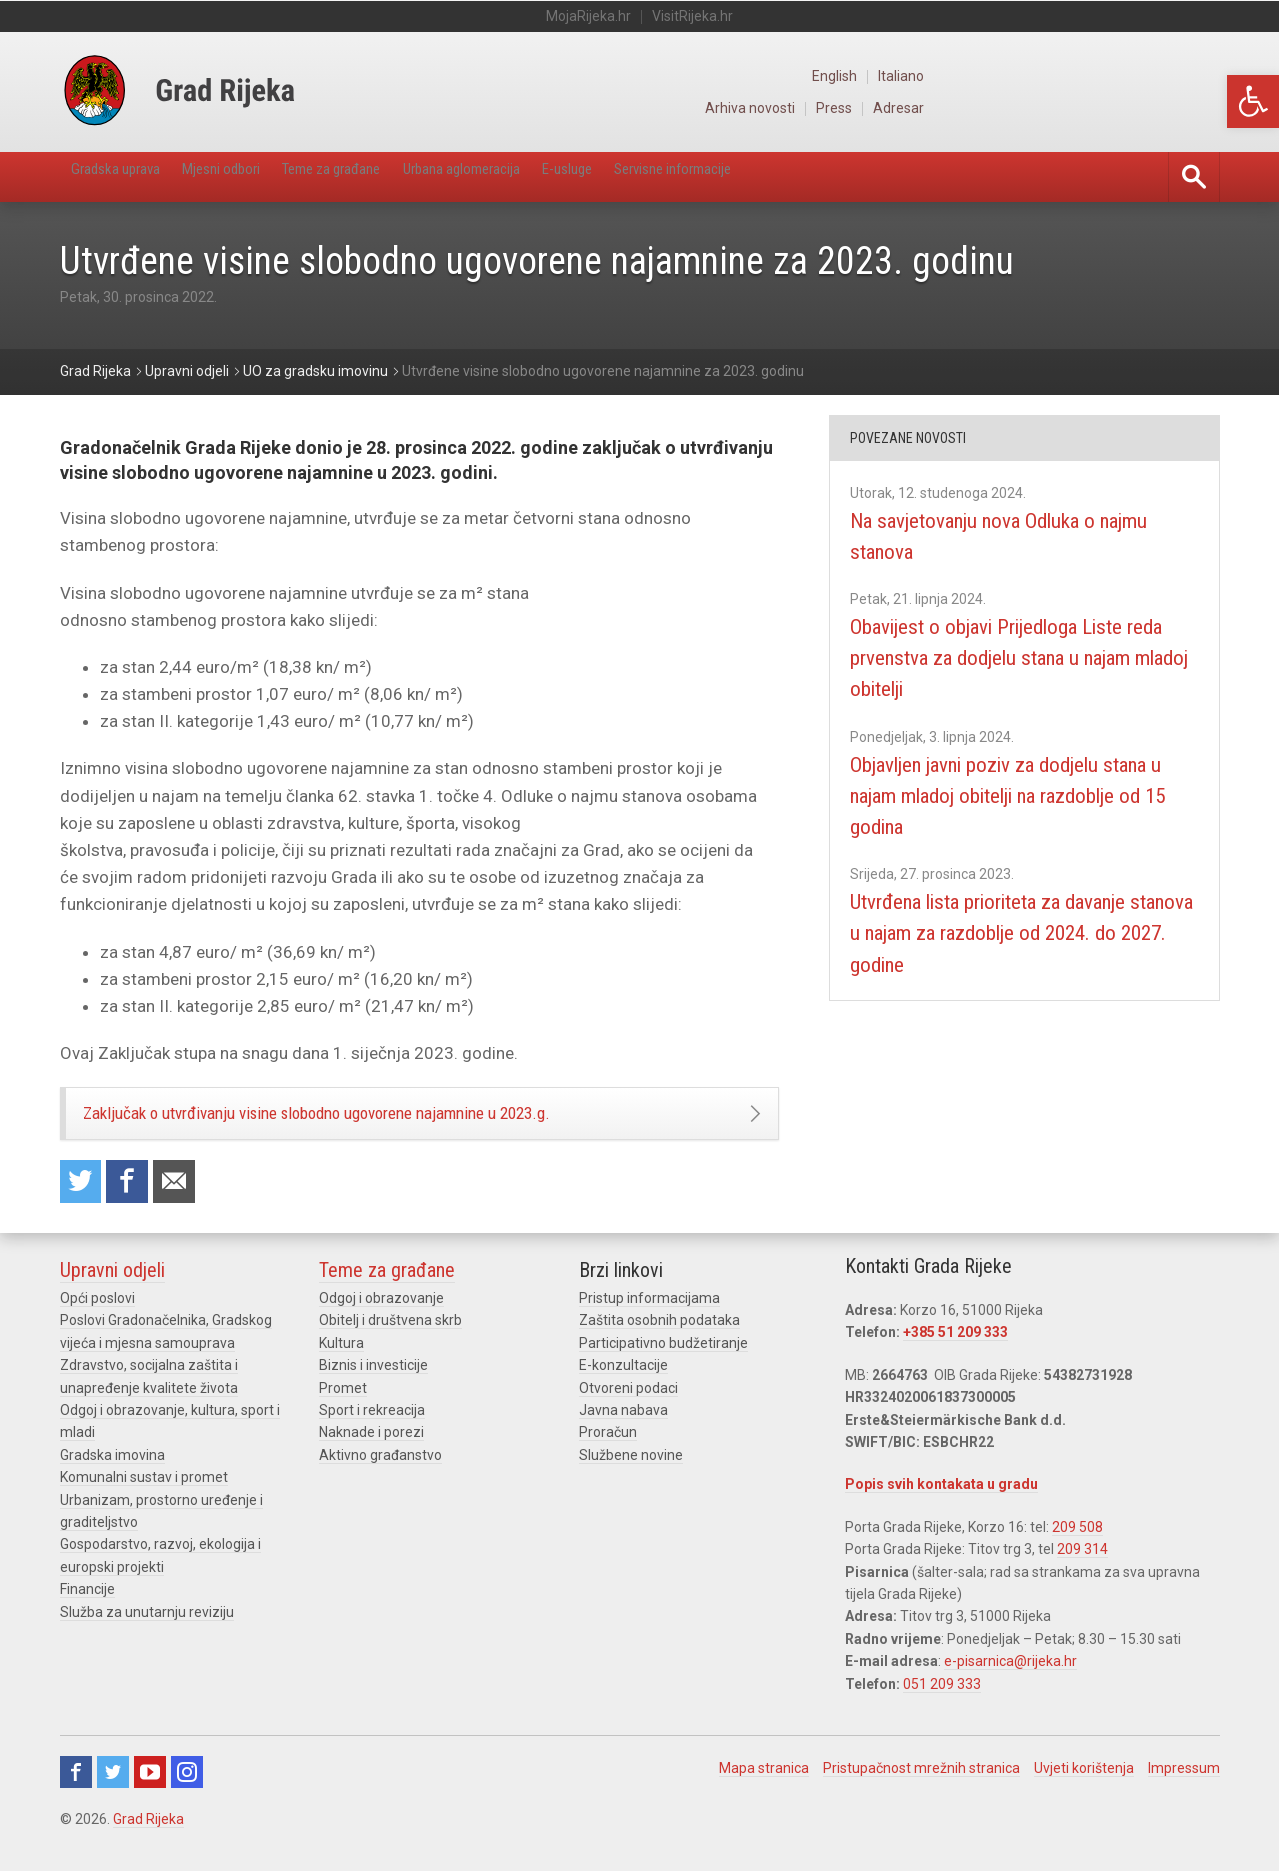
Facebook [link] (76, 1793)
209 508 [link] (1077, 1548)
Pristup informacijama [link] (649, 1319)
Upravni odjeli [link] (112, 1291)
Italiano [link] (1197, 76)
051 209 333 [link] (942, 1705)
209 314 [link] (1082, 1570)
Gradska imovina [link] (112, 1476)
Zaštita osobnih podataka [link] (659, 1342)
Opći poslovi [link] (97, 1319)
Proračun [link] (608, 1453)
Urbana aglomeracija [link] (571, 176)
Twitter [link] (113, 1793)
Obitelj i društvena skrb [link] (390, 1342)
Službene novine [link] (631, 1476)
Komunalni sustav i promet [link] (144, 1498)
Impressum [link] (1184, 1789)
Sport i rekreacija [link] (372, 1431)
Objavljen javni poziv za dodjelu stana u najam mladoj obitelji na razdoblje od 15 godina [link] (1008, 795)
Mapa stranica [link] (764, 1789)
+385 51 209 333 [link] (955, 1354)
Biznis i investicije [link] (373, 1386)
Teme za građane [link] (407, 176)
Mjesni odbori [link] (266, 176)
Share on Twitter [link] (84, 1199)
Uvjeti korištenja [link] (1084, 1789)
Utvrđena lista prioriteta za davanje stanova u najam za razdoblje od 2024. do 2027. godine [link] (1022, 933)
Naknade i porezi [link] (371, 1453)
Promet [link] (343, 1409)
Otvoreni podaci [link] (628, 1409)
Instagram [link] (187, 1793)
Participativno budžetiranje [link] (663, 1364)
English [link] (1126, 76)
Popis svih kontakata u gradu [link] (941, 1505)
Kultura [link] (341, 1364)
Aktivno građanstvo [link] (380, 1476)
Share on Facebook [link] (137, 1199)
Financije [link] (87, 1610)
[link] (1253, 101)
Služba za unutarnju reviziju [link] (147, 1633)
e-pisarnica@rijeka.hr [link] (1010, 1682)
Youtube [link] (150, 1793)
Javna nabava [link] (623, 1431)
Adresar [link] (1195, 108)
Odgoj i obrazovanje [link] (381, 1319)
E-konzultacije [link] (623, 1386)
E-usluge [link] (707, 176)
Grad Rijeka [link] (148, 1840)
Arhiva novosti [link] (1038, 108)
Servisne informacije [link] (844, 176)
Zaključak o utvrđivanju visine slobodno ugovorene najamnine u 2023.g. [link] (372, 1121)
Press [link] (1127, 108)
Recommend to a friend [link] (190, 1199)
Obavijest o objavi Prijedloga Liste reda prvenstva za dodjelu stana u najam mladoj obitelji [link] (1015, 658)
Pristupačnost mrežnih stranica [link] (921, 1789)
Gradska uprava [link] (131, 176)
